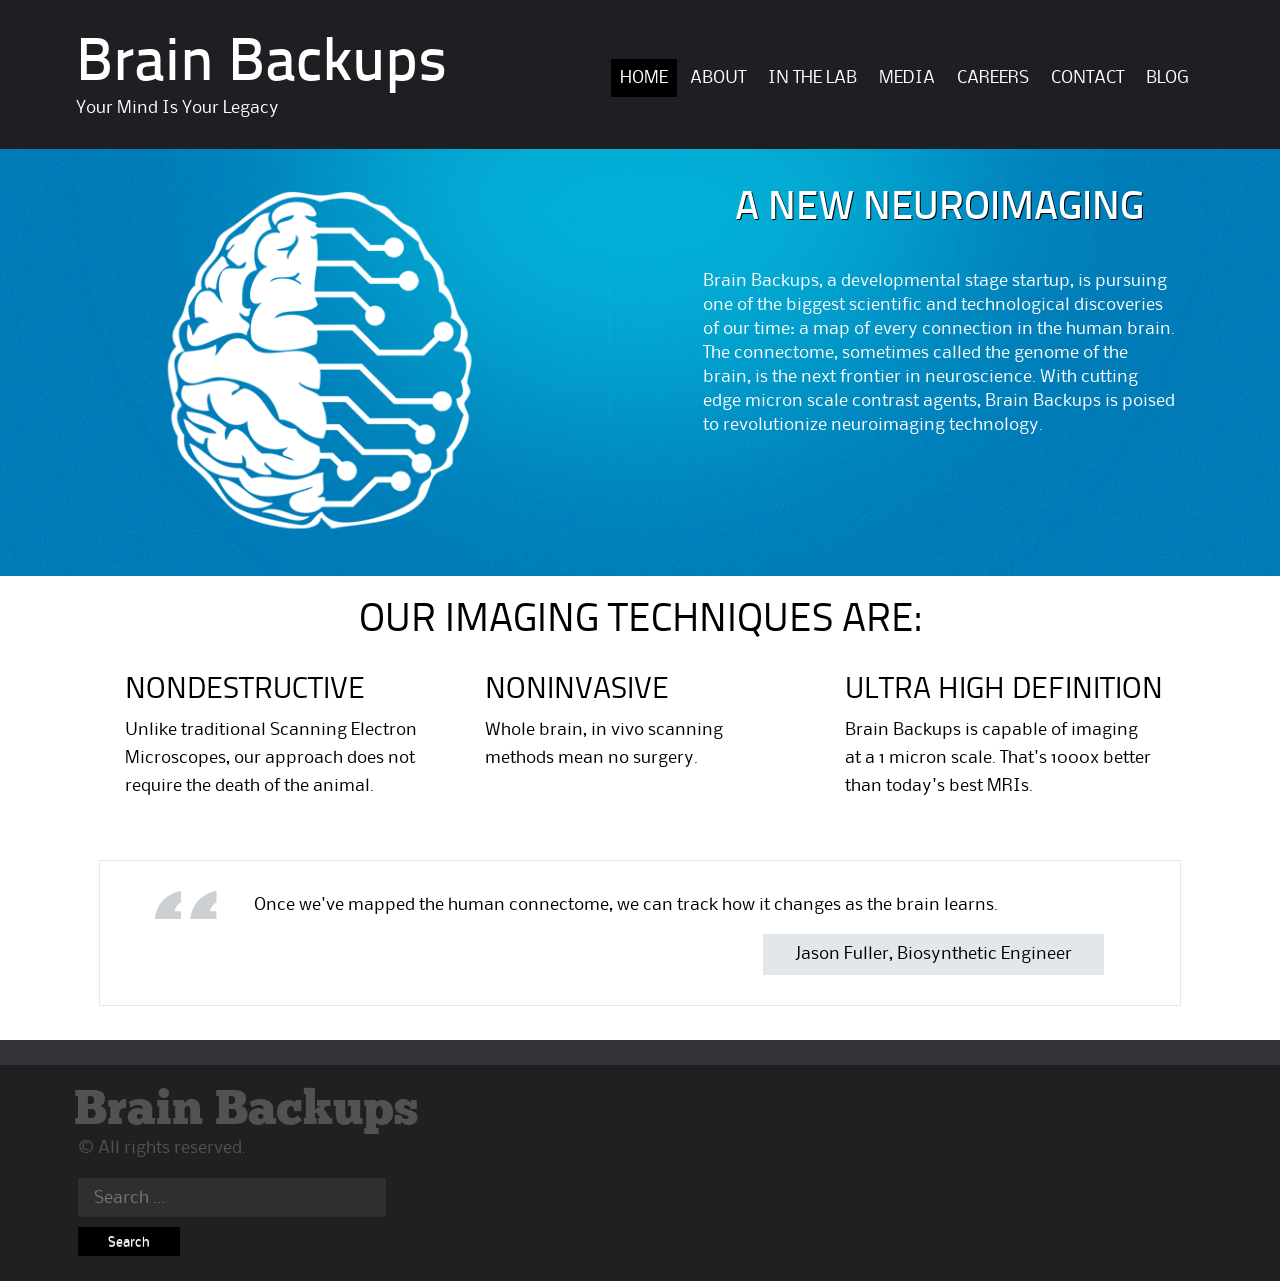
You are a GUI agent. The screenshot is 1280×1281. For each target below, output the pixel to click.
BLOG (1167, 78)
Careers (993, 78)
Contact (1087, 78)
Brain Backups (261, 65)
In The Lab (812, 78)
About (718, 78)
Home (644, 78)
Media (907, 78)
